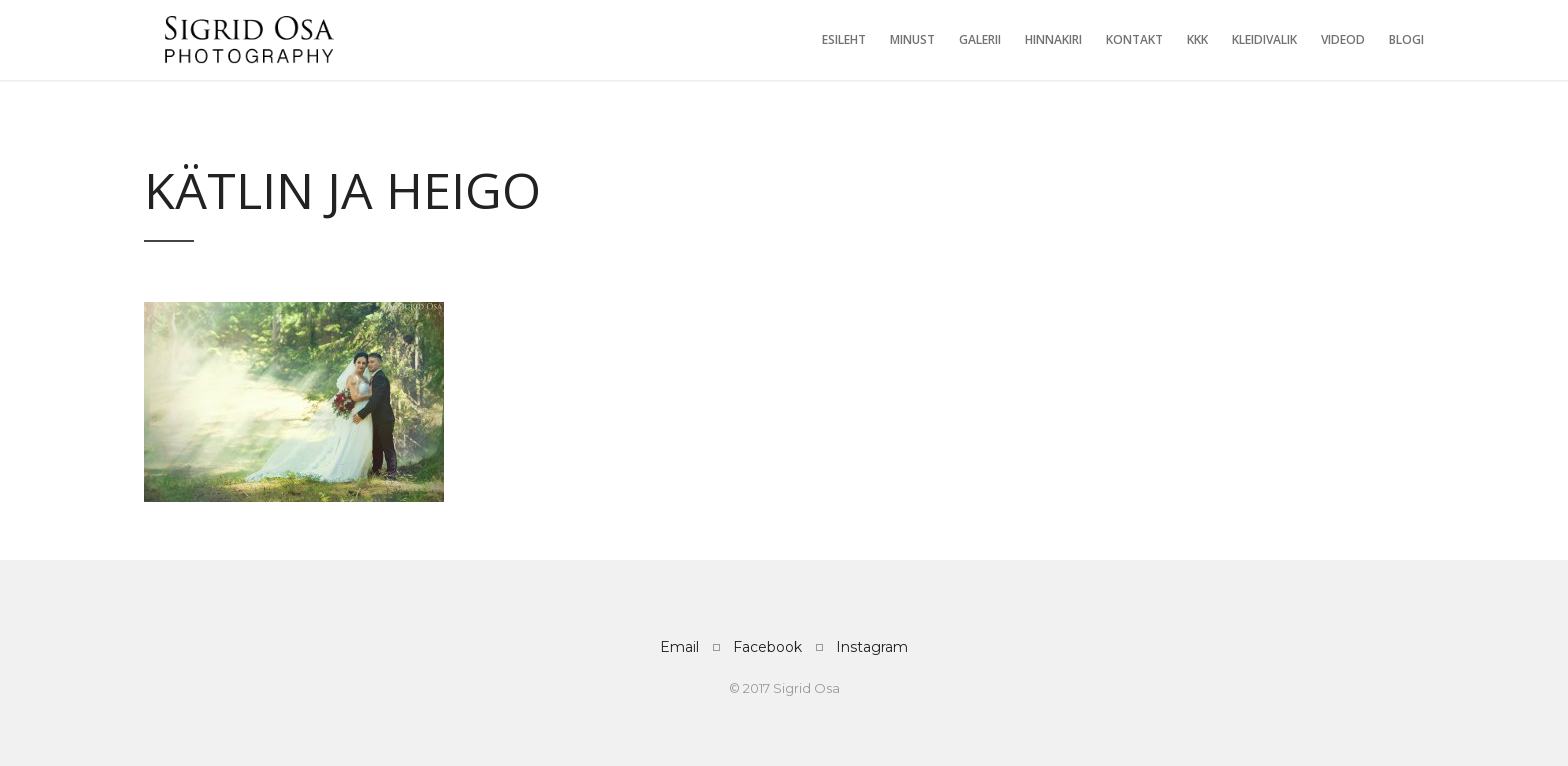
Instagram (872, 647)
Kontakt (1134, 39)
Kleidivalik (1264, 39)
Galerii (980, 39)
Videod (1343, 39)
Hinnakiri (1053, 39)
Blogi (1406, 39)
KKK (1197, 39)
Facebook (767, 647)
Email (679, 647)
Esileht (844, 39)
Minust (912, 39)
